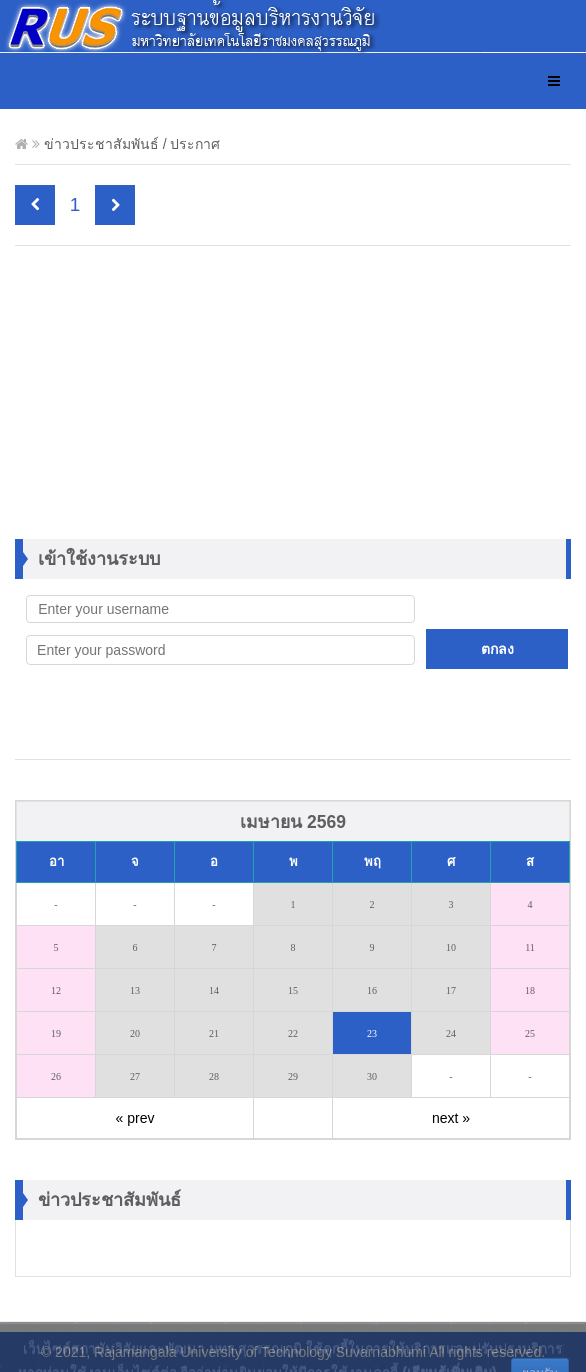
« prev (135, 1118)
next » (451, 1118)
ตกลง (497, 649)
